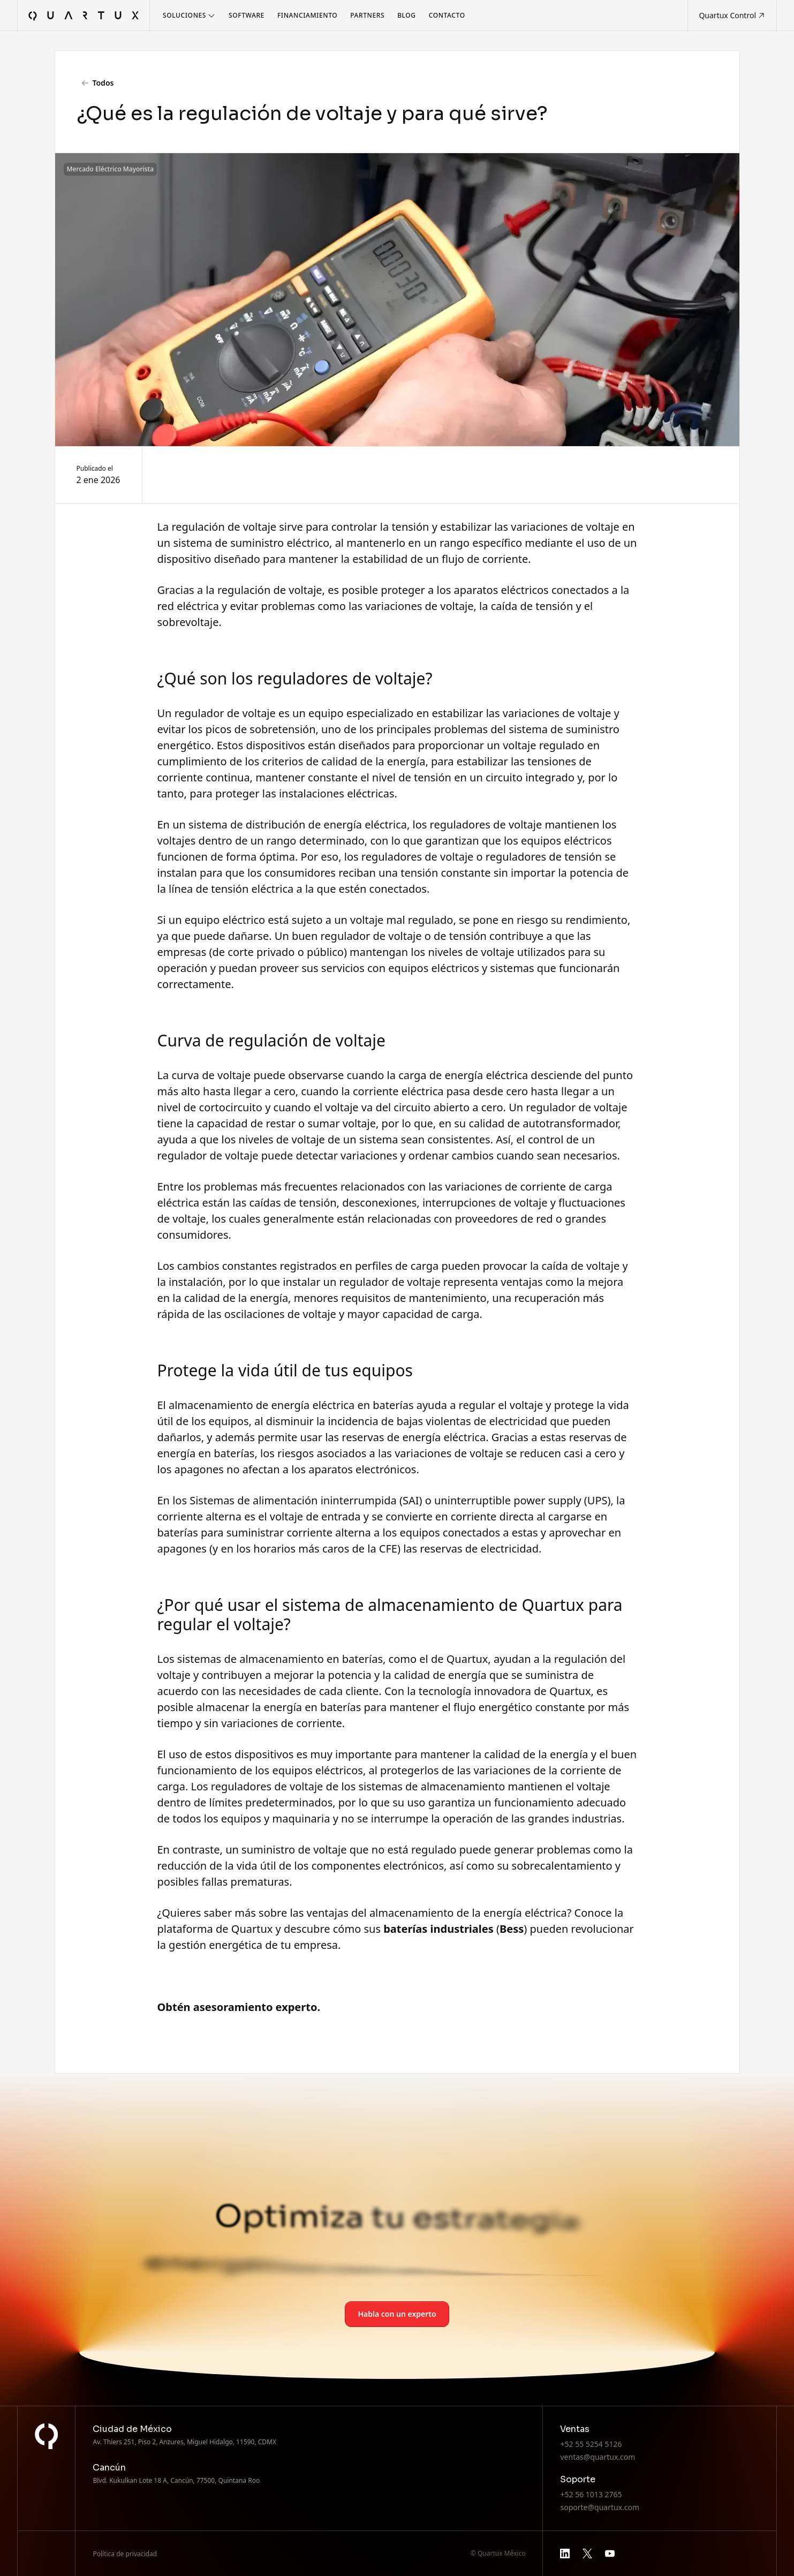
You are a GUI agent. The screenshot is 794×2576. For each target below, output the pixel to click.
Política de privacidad (125, 2553)
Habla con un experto (397, 2314)
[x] (587, 2553)
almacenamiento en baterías (311, 1659)
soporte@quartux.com (599, 2507)
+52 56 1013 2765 (591, 2494)
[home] (83, 15)
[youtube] (610, 2553)
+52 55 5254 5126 (591, 2444)
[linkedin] (565, 2553)
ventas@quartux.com (597, 2457)
